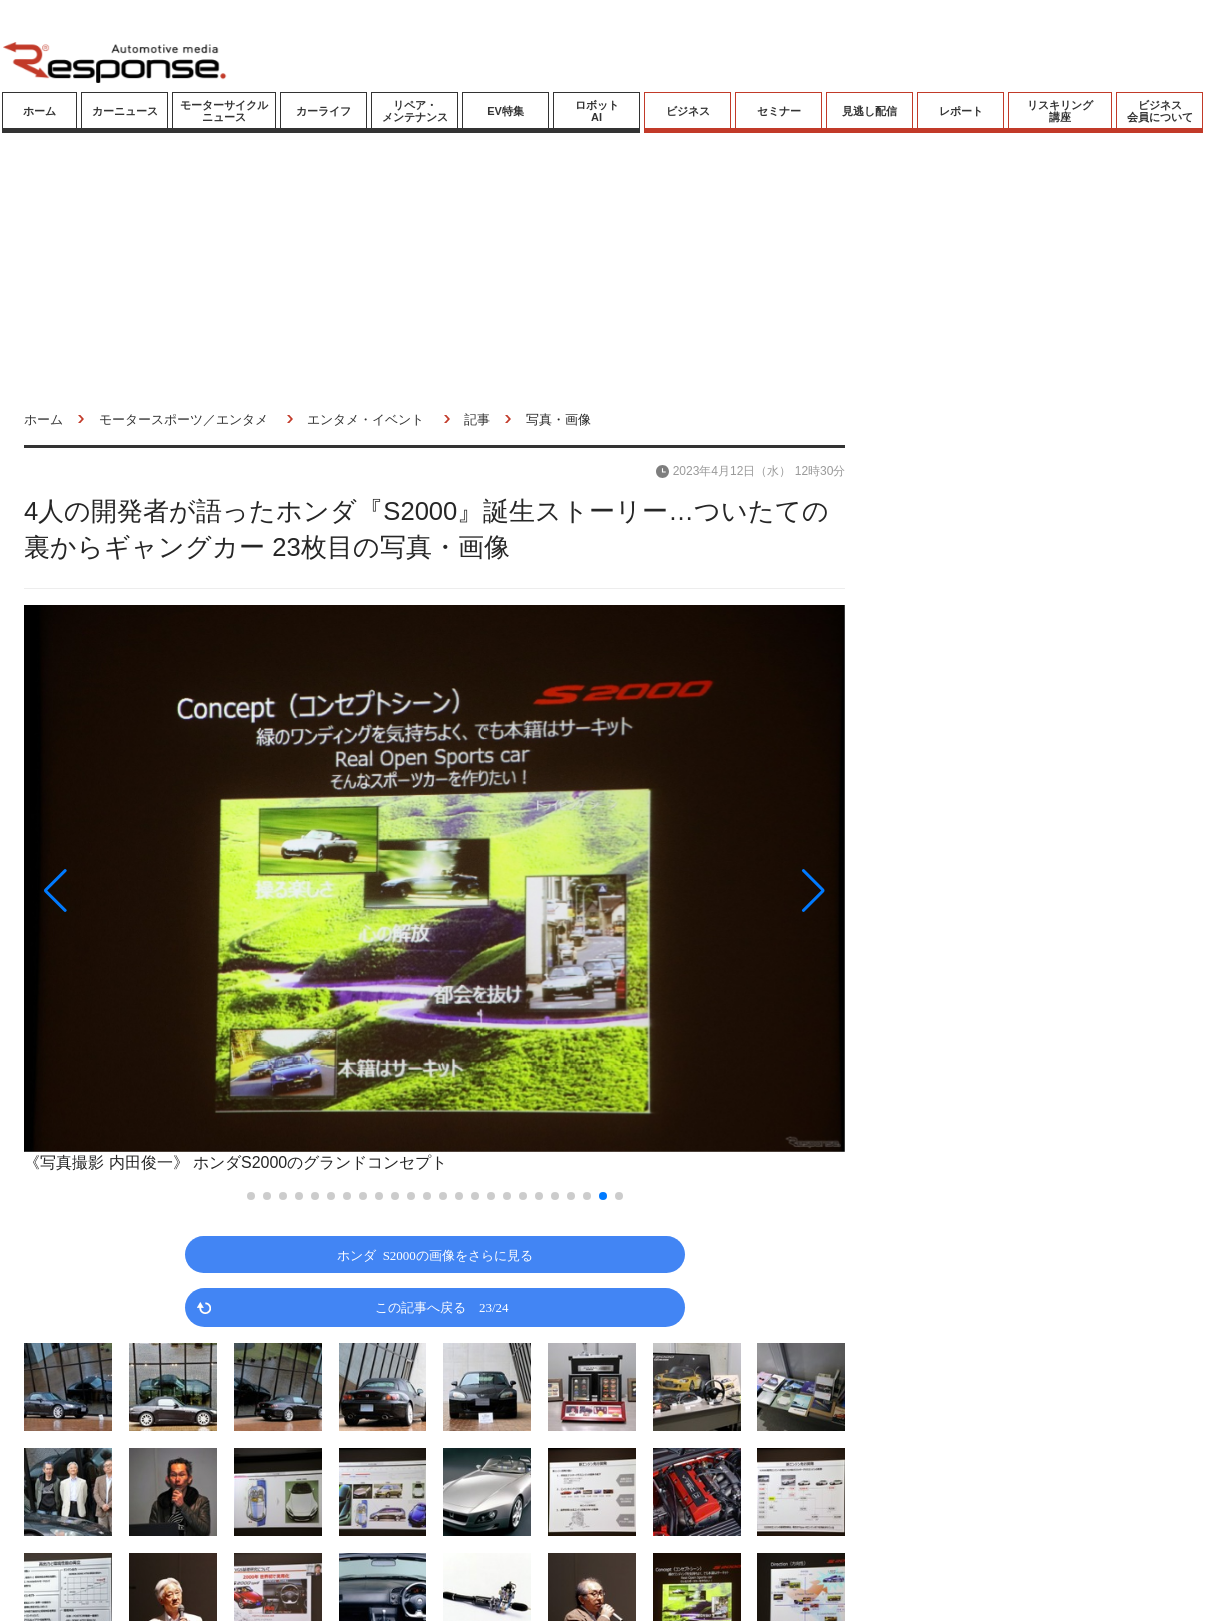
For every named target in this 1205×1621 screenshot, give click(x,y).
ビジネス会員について (1160, 111)
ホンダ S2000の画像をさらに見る (435, 1254)
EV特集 (505, 111)
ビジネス (688, 111)
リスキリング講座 (1060, 111)
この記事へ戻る (442, 1306)
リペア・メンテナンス (415, 111)
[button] (147, 891)
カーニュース (125, 111)
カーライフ (323, 111)
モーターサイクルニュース (224, 111)
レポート (961, 111)
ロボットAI (597, 111)
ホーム (39, 111)
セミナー (779, 111)
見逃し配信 (869, 111)
